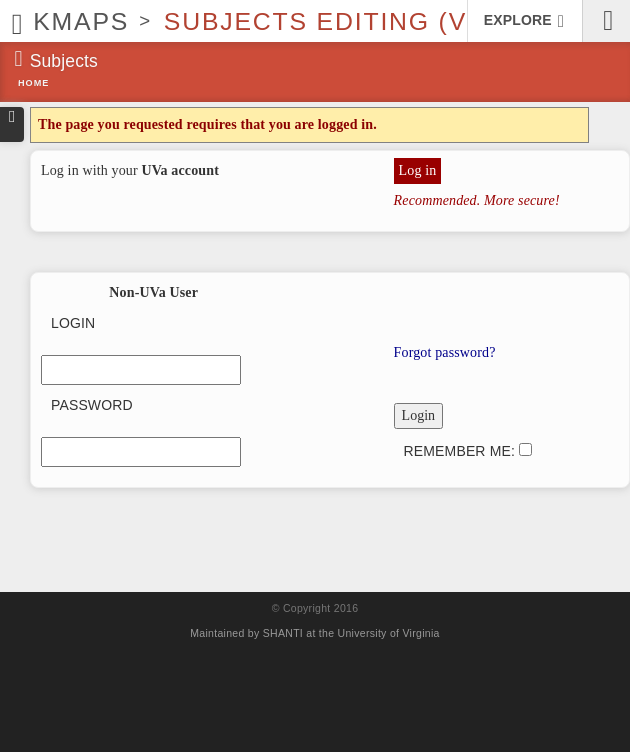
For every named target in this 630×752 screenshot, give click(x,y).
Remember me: (468, 451)
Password (92, 405)
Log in (418, 170)
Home (33, 83)
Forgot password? (445, 352)
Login (73, 323)
